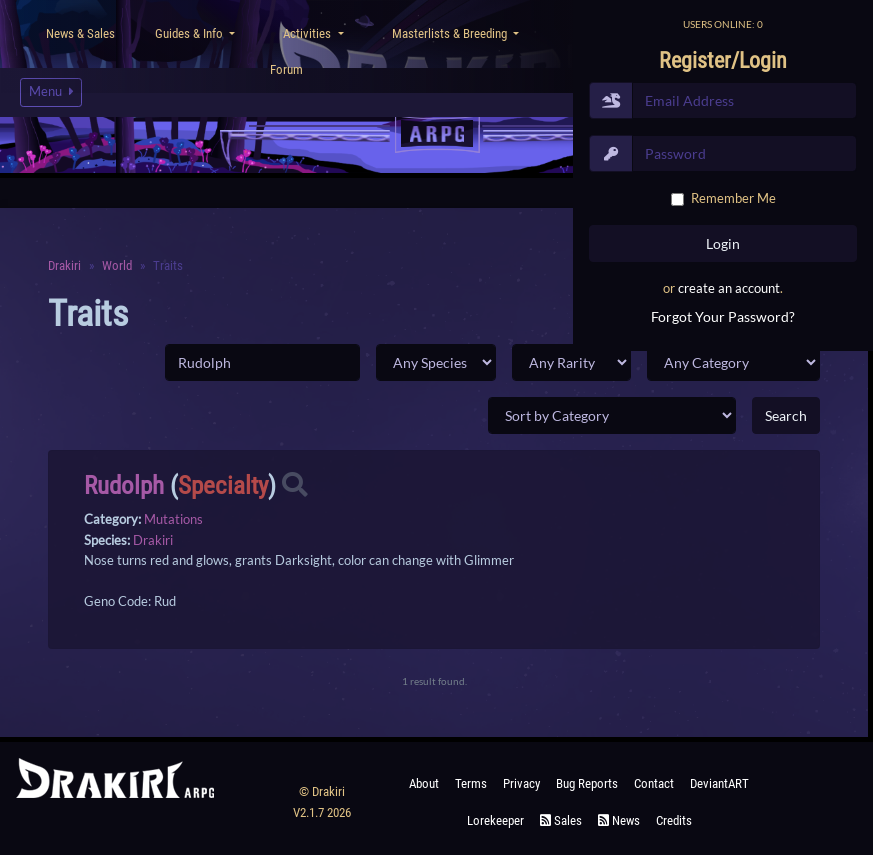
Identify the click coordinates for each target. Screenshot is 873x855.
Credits (674, 820)
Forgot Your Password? (723, 316)
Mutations (173, 519)
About (424, 783)
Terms (471, 783)
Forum (286, 69)
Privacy (521, 783)
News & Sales (80, 33)
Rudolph (124, 485)
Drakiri (153, 540)
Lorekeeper (495, 820)
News (619, 820)
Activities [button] (308, 33)
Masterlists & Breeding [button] (451, 33)
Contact (654, 783)
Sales (561, 820)
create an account (729, 288)
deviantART (719, 783)
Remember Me (733, 198)
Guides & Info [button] (190, 33)
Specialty (223, 485)
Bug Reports (587, 783)
